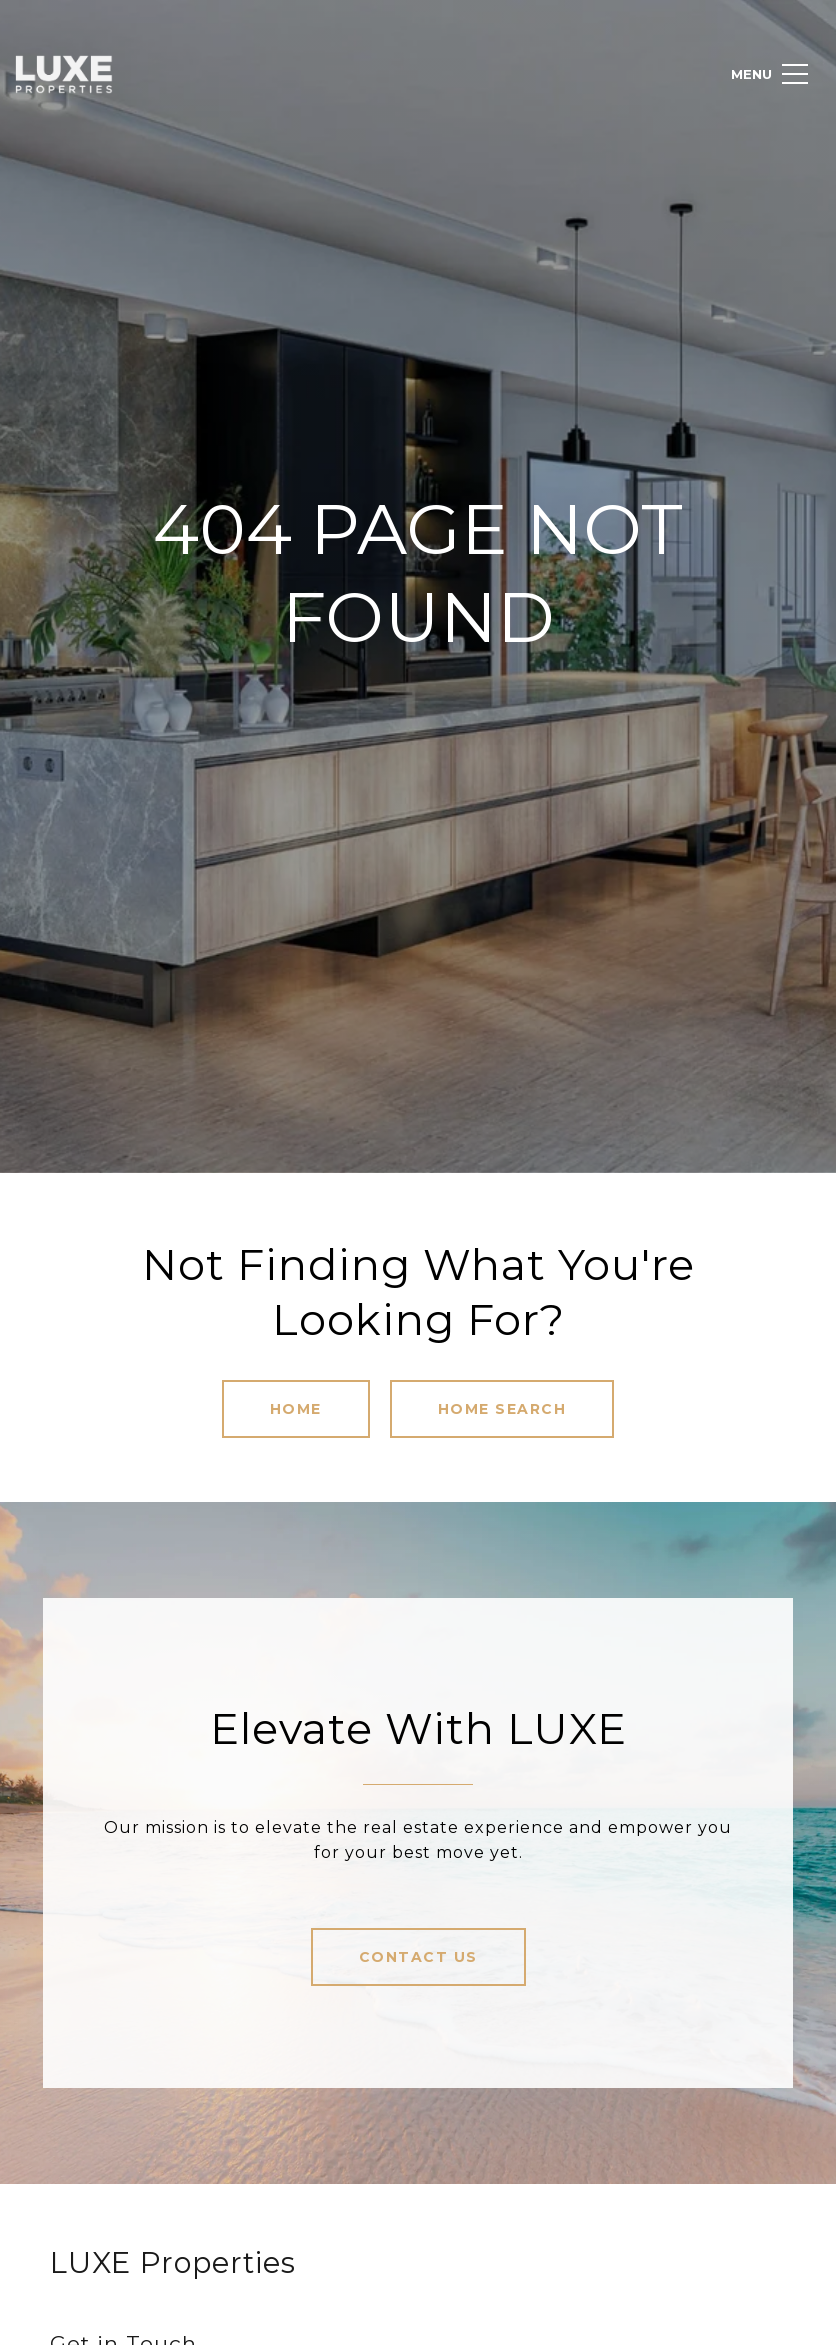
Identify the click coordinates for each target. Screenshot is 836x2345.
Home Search (502, 1409)
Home (296, 1409)
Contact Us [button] (418, 1957)
